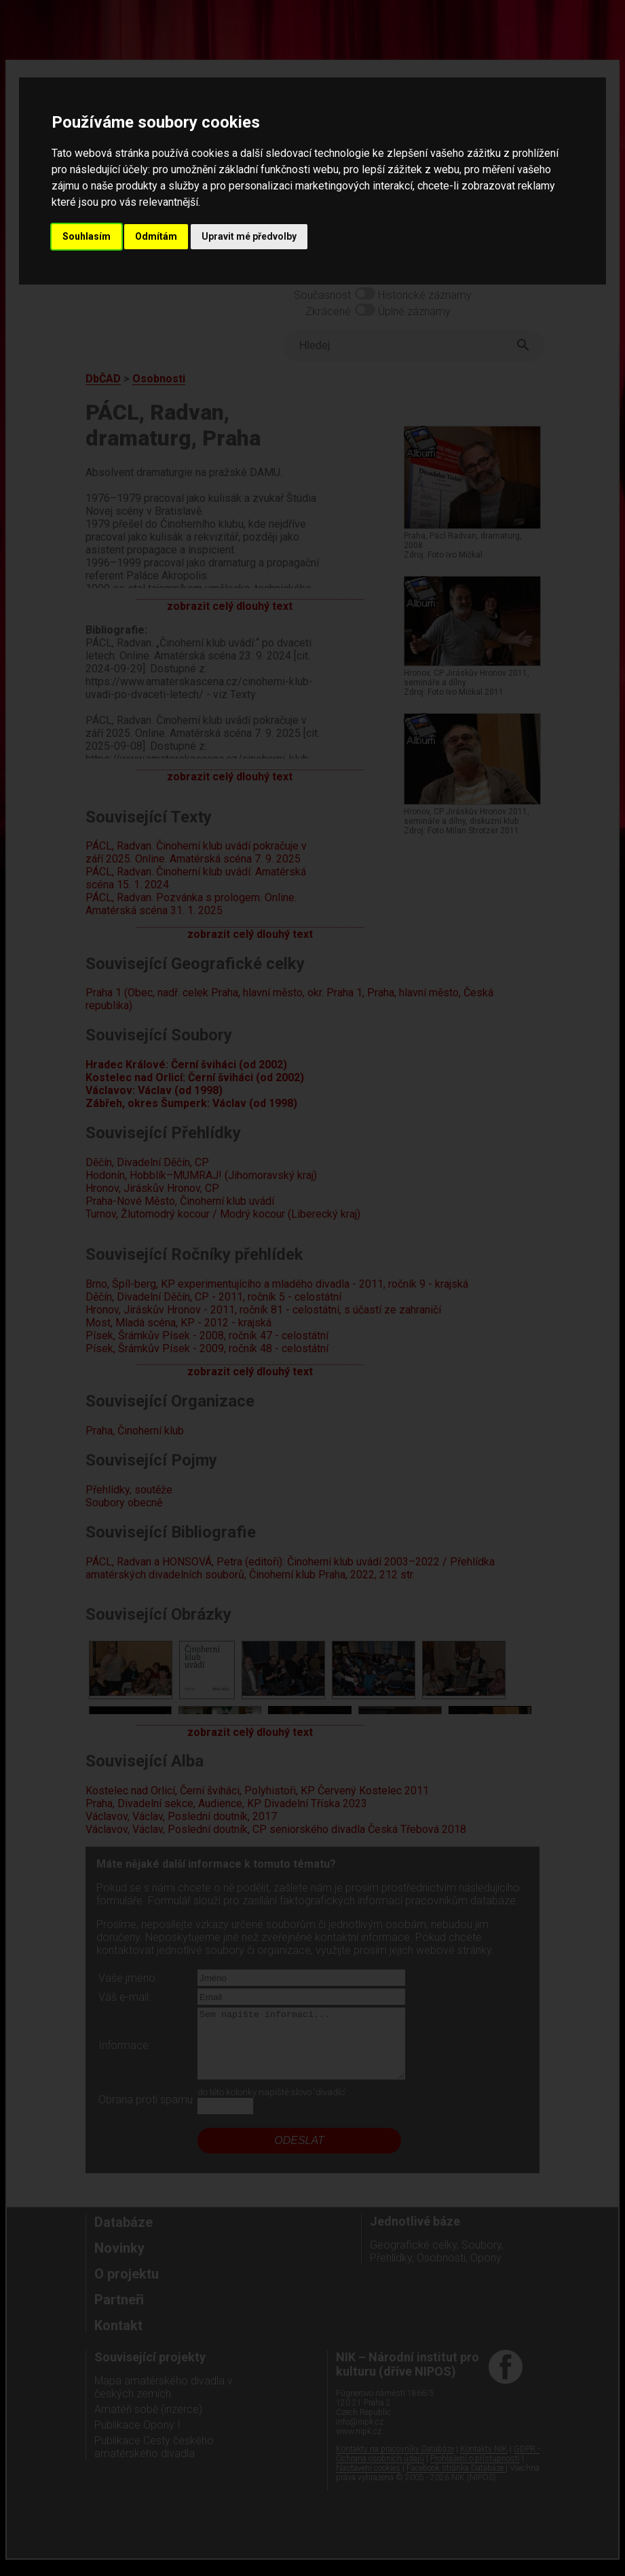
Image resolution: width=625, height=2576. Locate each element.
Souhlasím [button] (86, 236)
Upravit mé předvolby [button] (249, 236)
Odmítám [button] (156, 236)
